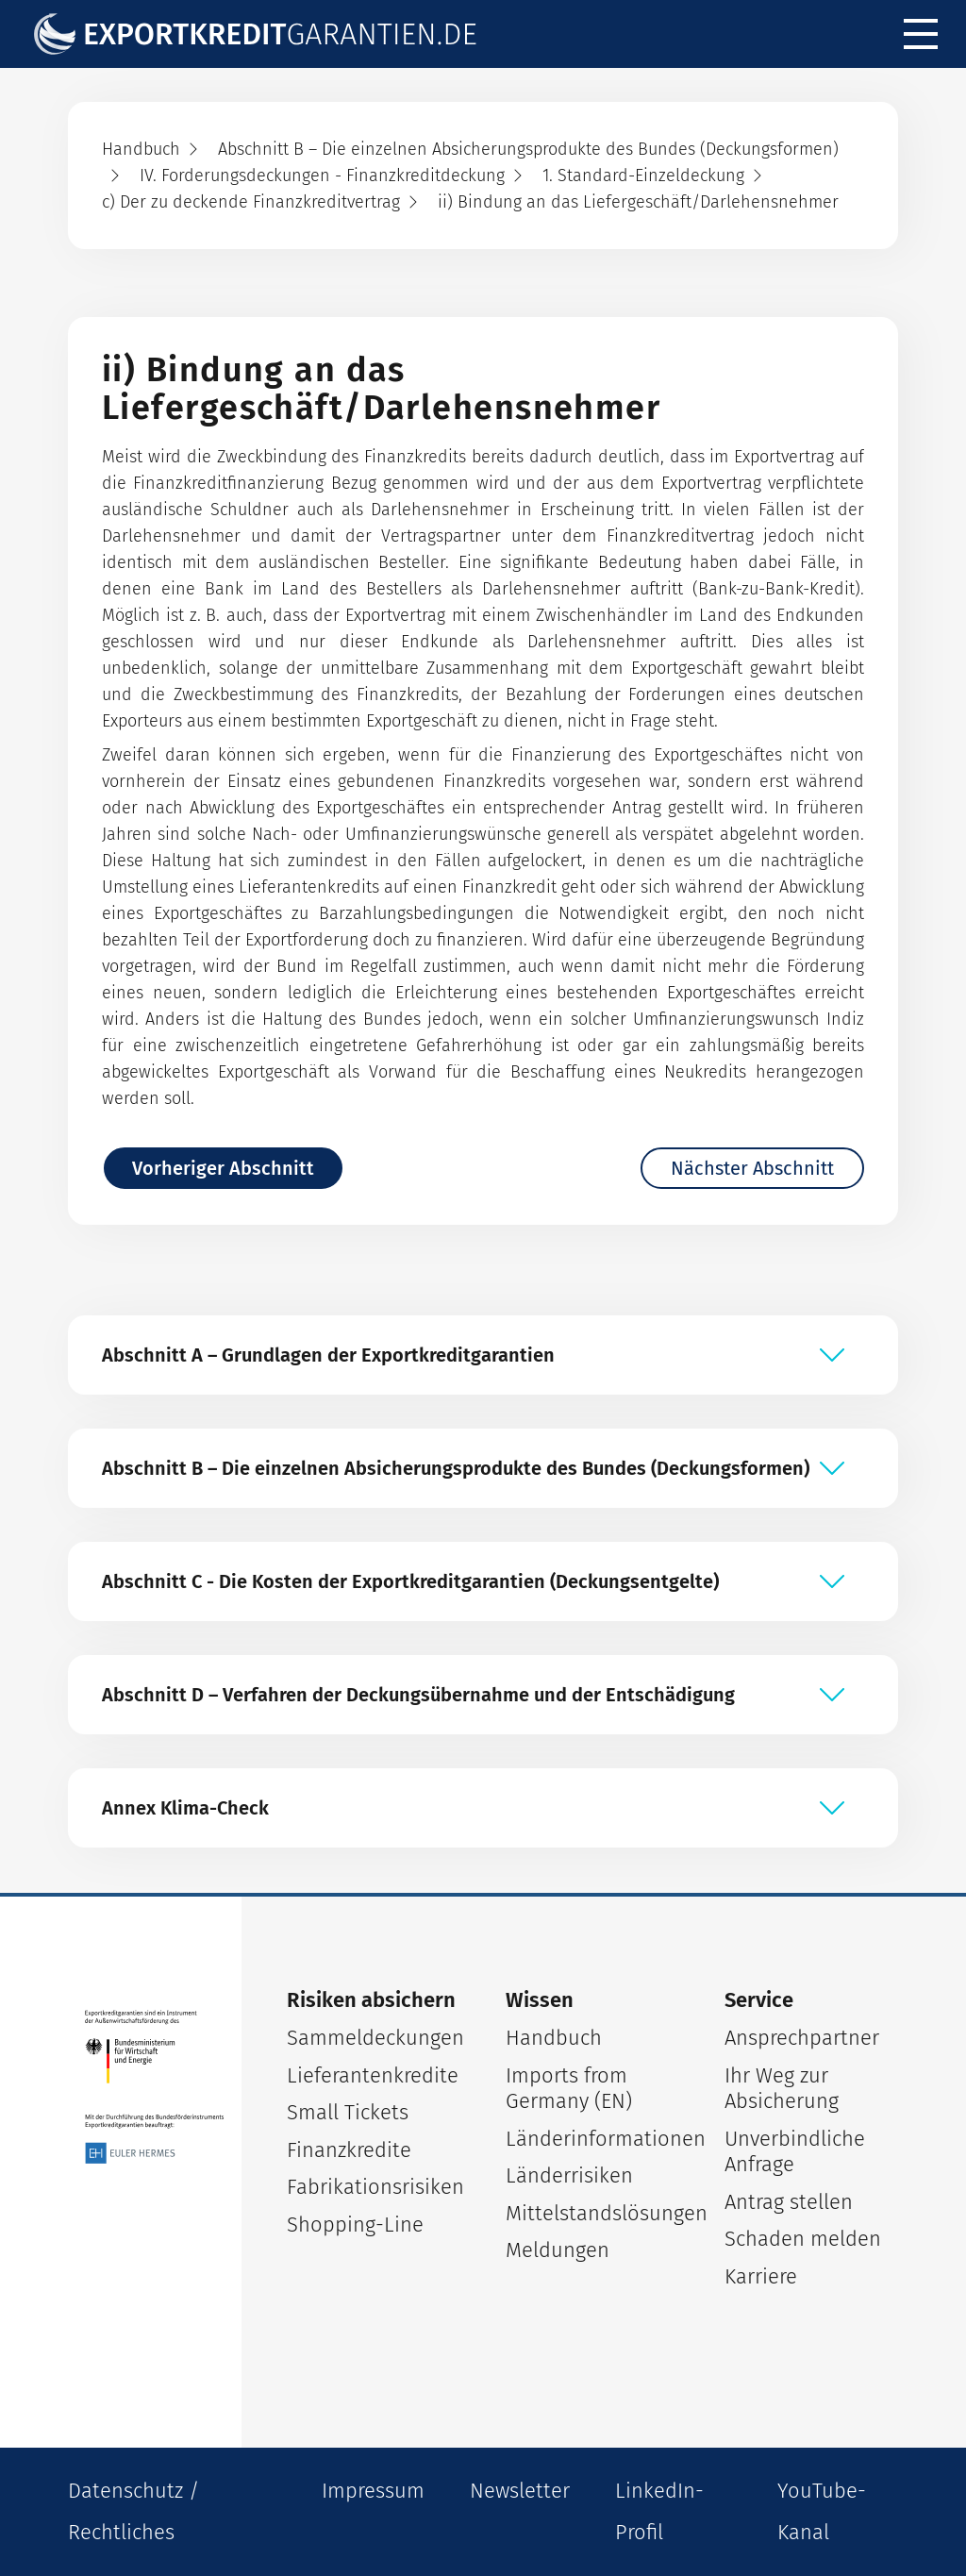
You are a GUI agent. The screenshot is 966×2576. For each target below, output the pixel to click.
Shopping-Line (355, 2224)
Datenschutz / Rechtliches (133, 2511)
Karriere (760, 2276)
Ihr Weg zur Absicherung (781, 2089)
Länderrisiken (569, 2175)
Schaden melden (802, 2238)
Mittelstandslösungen (592, 2213)
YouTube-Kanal (821, 2511)
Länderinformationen (592, 2138)
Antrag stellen (788, 2202)
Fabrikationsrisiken (373, 2187)
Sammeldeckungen (373, 2037)
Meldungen (557, 2250)
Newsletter (520, 2490)
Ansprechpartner (801, 2037)
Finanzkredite (349, 2150)
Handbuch (554, 2037)
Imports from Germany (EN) (569, 2089)
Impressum (373, 2490)
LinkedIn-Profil (659, 2511)
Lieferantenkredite (372, 2075)
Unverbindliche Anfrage (794, 2152)
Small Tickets (347, 2112)
